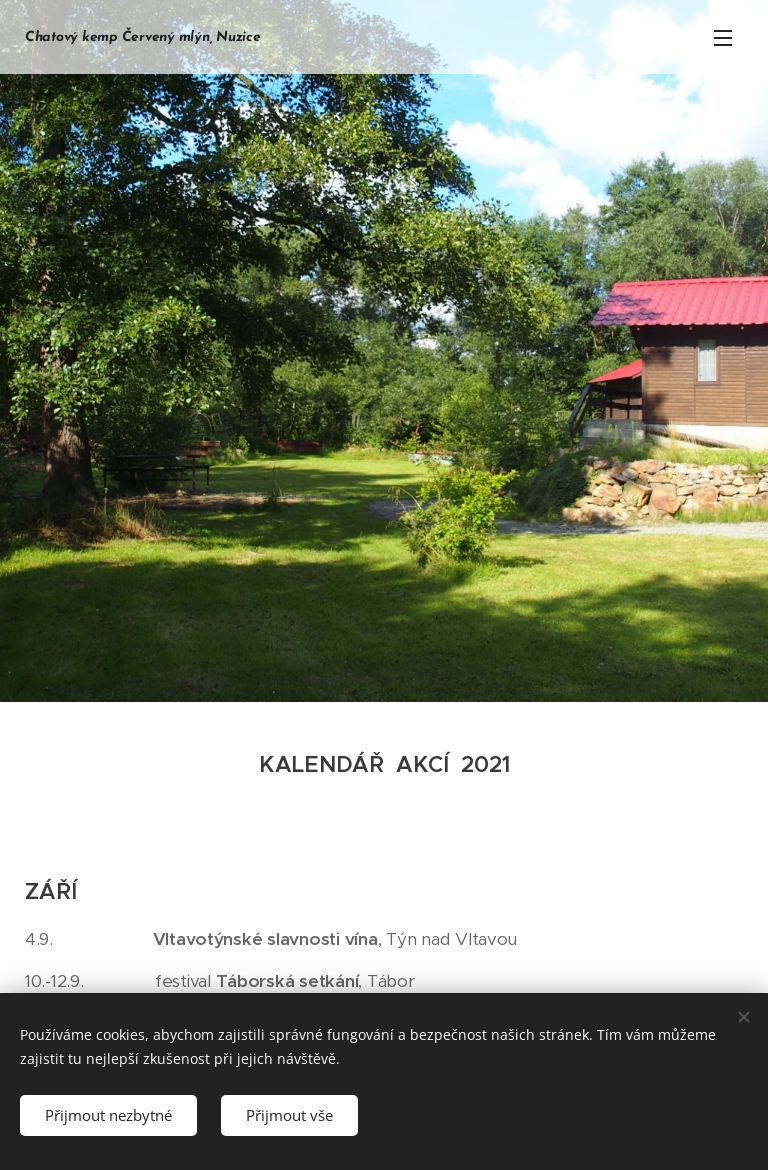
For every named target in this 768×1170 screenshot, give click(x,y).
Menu (723, 38)
